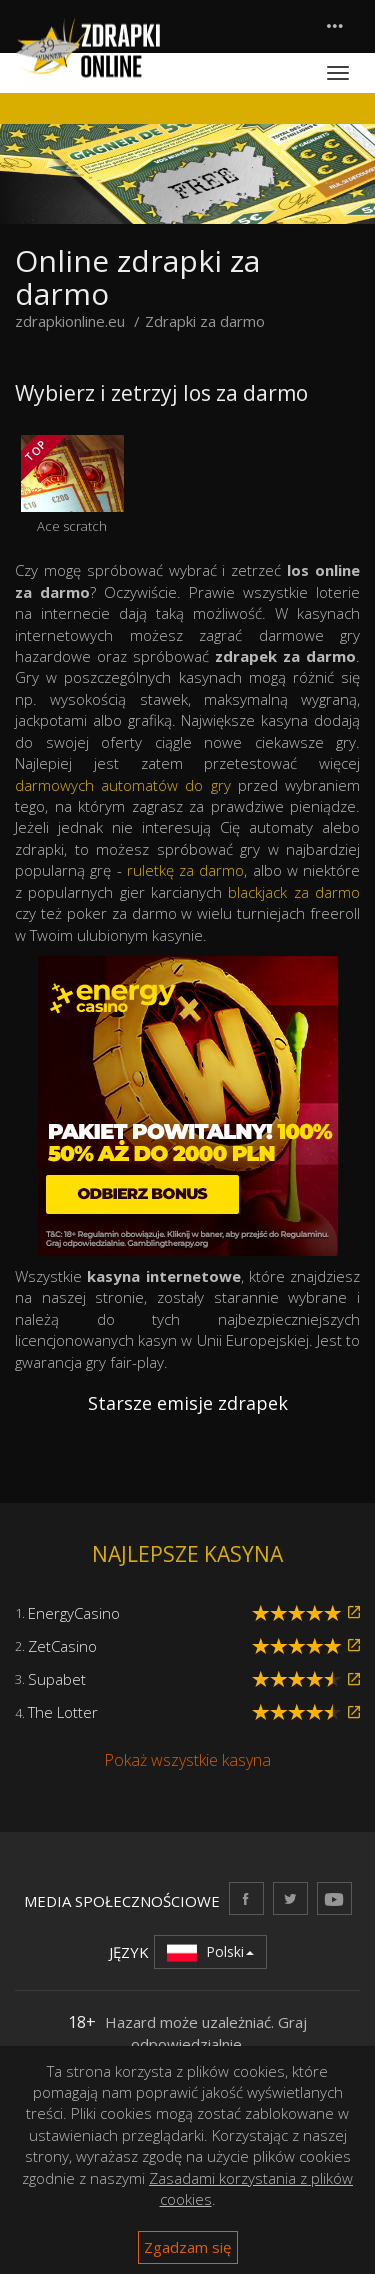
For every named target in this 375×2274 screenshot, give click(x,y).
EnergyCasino (74, 1613)
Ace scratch (72, 485)
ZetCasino (62, 1646)
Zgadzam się (187, 2247)
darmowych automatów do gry (123, 785)
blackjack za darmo (294, 892)
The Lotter (63, 1712)
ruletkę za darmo (186, 870)
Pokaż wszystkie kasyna (187, 1760)
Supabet (57, 1679)
